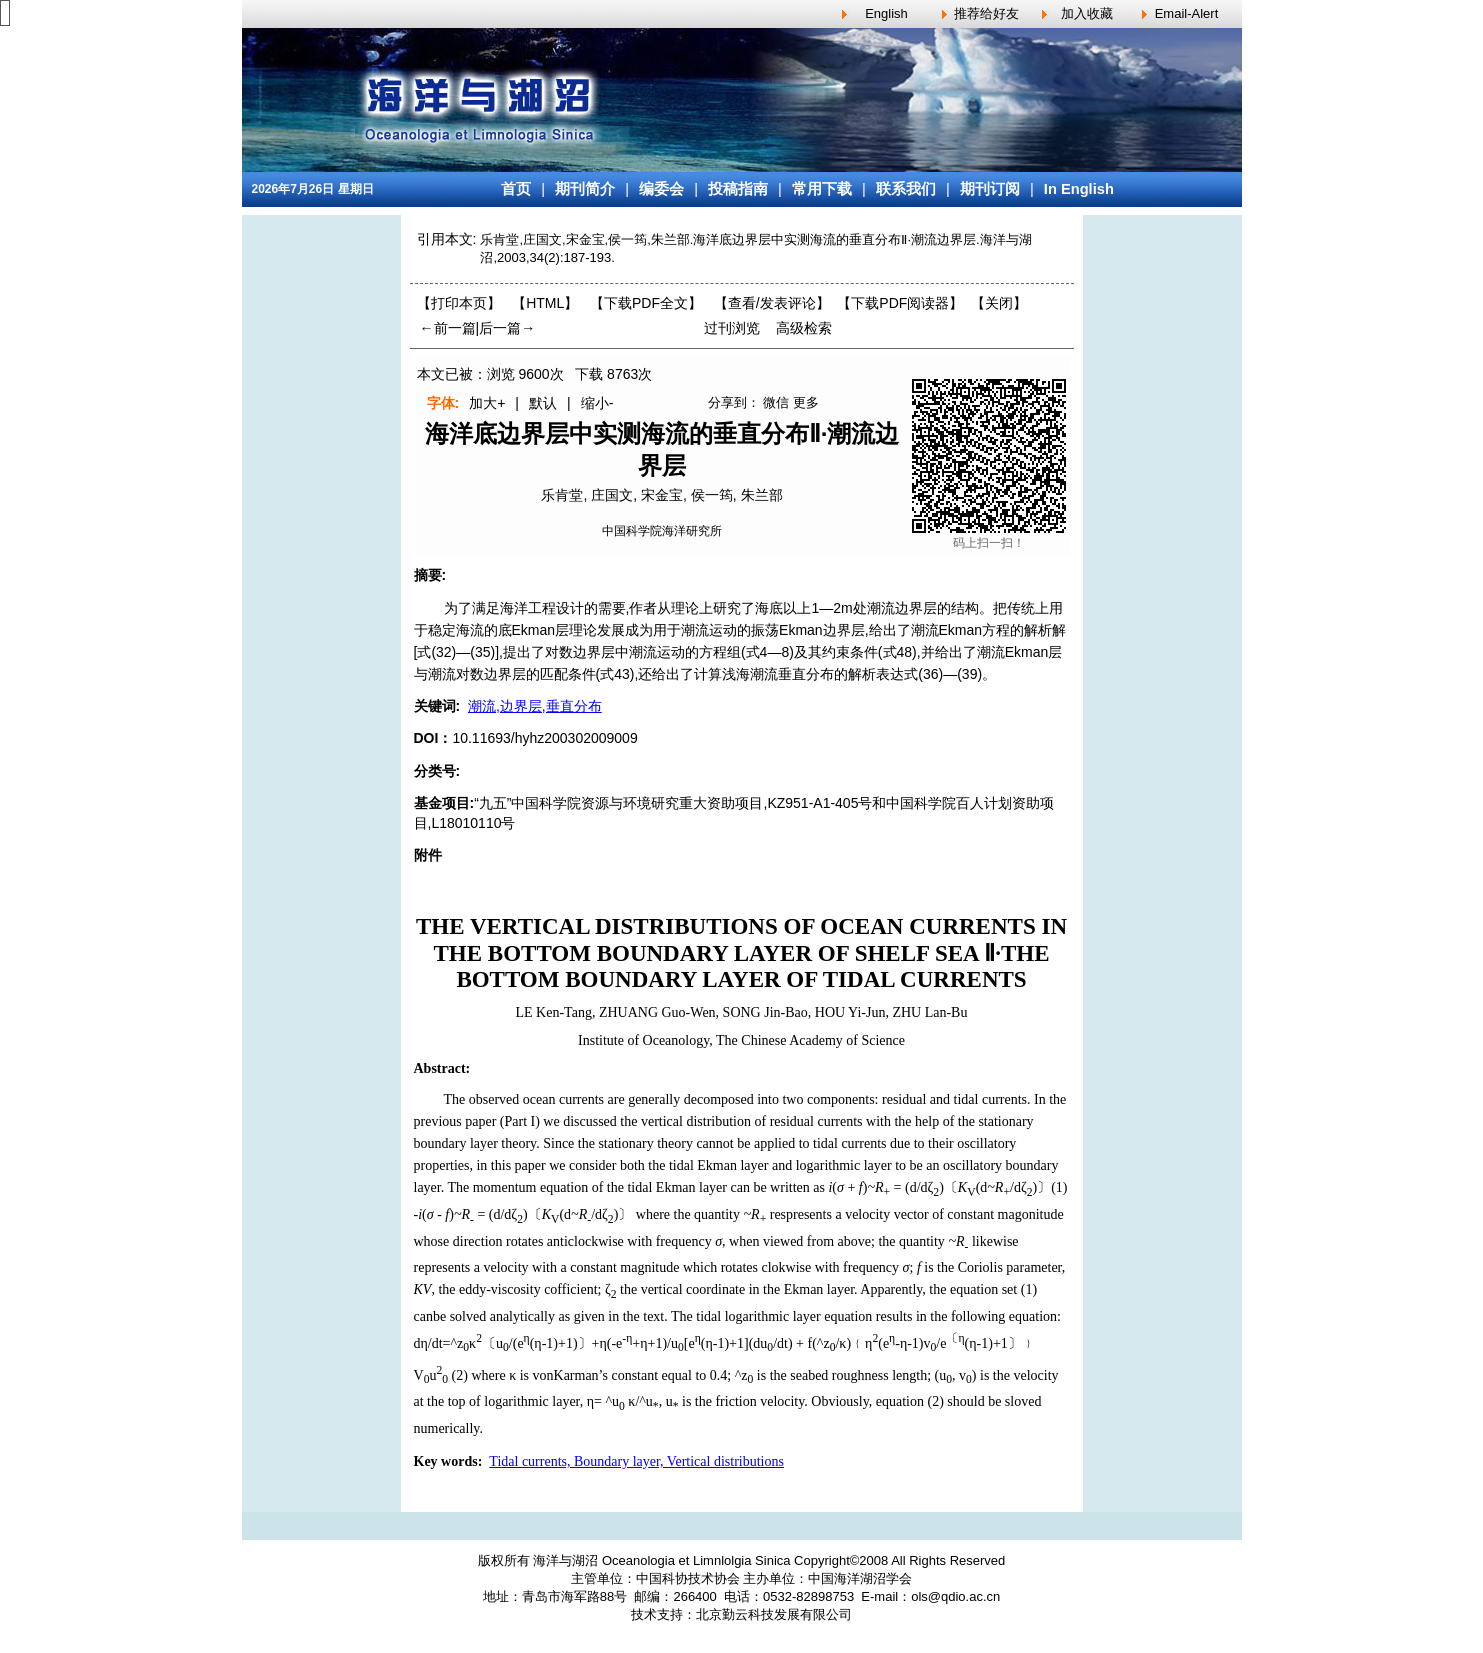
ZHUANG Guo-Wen (657, 1012)
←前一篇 (448, 328)
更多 (806, 402)
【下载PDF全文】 (646, 303)
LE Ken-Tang (554, 1012)
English (886, 13)
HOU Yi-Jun (850, 1012)
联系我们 (906, 189)
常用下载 (822, 189)
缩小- (597, 403)
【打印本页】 (459, 303)
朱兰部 (762, 495)
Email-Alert (1187, 13)
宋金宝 (662, 495)
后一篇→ (507, 328)
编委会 (661, 189)
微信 (776, 402)
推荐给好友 (986, 13)
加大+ (487, 403)
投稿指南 (738, 189)
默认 (543, 403)
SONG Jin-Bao (765, 1012)
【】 (772, 303)
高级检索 (804, 328)
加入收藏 (1087, 13)
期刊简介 (585, 189)
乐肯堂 (562, 495)
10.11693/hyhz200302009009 (544, 738)
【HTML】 (545, 303)
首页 (516, 189)
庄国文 (612, 495)
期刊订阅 (990, 189)
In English (1079, 189)
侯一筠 (712, 495)
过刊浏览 (732, 328)
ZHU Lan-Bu (929, 1012)
